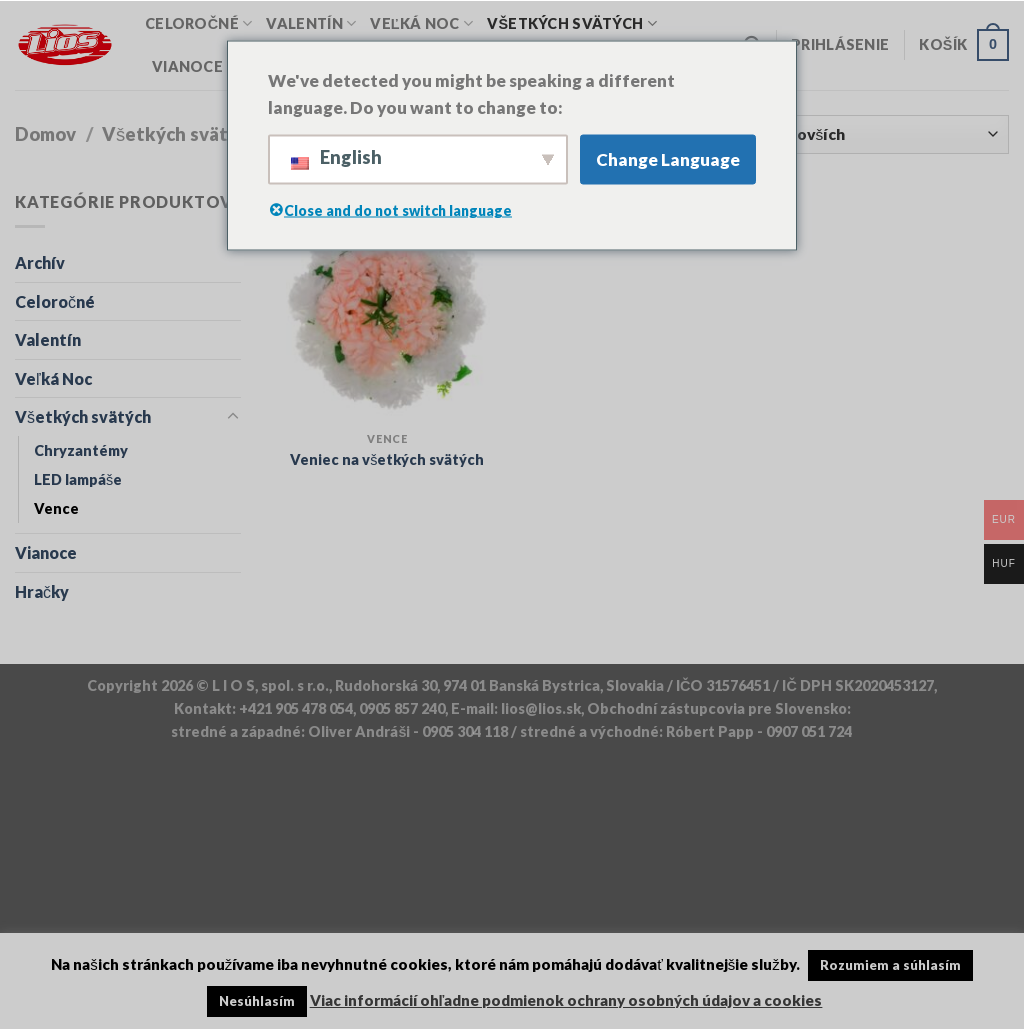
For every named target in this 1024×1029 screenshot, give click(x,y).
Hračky (42, 591)
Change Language (668, 159)
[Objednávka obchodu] (831, 134)
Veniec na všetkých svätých (387, 459)
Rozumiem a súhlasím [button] (890, 965)
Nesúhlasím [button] (257, 1001)
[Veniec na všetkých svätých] (387, 305)
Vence (56, 508)
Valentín (311, 23)
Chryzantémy (81, 450)
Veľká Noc (421, 23)
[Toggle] (233, 417)
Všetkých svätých (572, 23)
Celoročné (198, 23)
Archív (40, 262)
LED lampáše (78, 479)
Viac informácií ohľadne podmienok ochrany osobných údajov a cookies (566, 1000)
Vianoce (194, 66)
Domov (45, 134)
